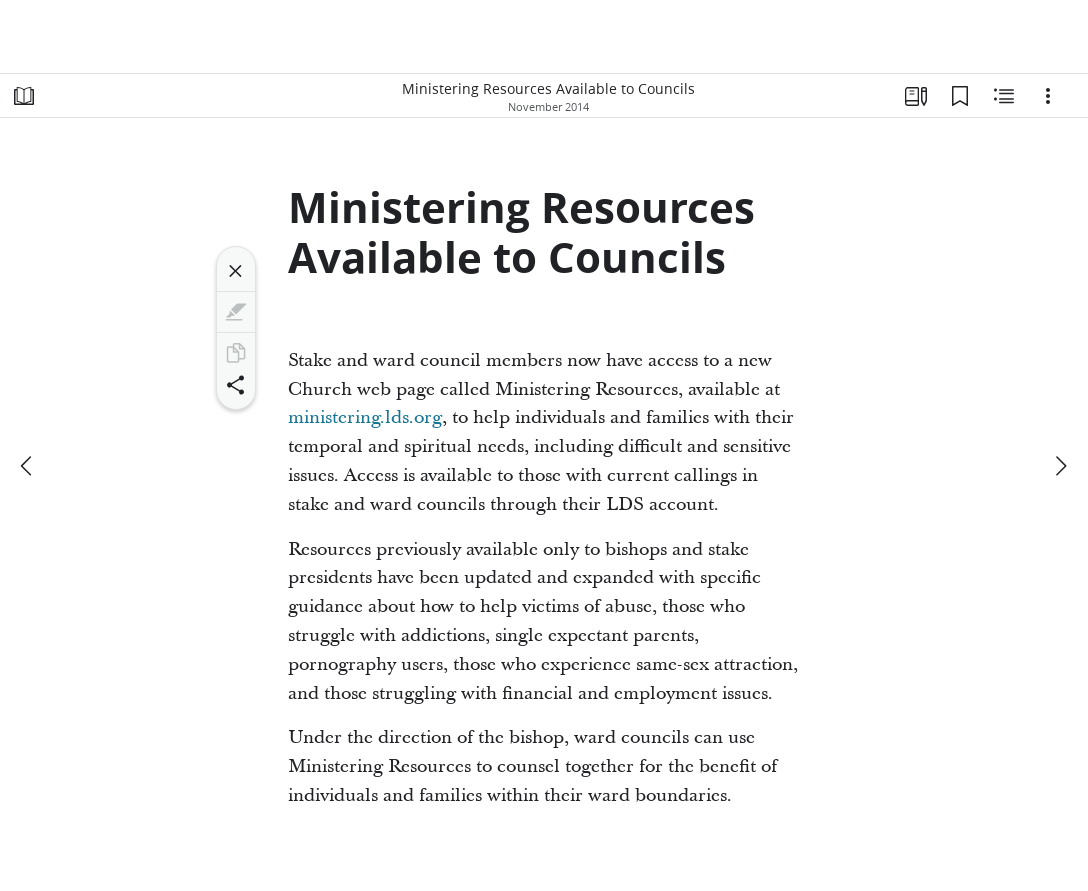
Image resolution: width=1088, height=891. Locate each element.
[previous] (28, 466)
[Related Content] (1004, 96)
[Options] (1048, 96)
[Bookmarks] (960, 96)
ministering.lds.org (365, 417)
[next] (1060, 466)
